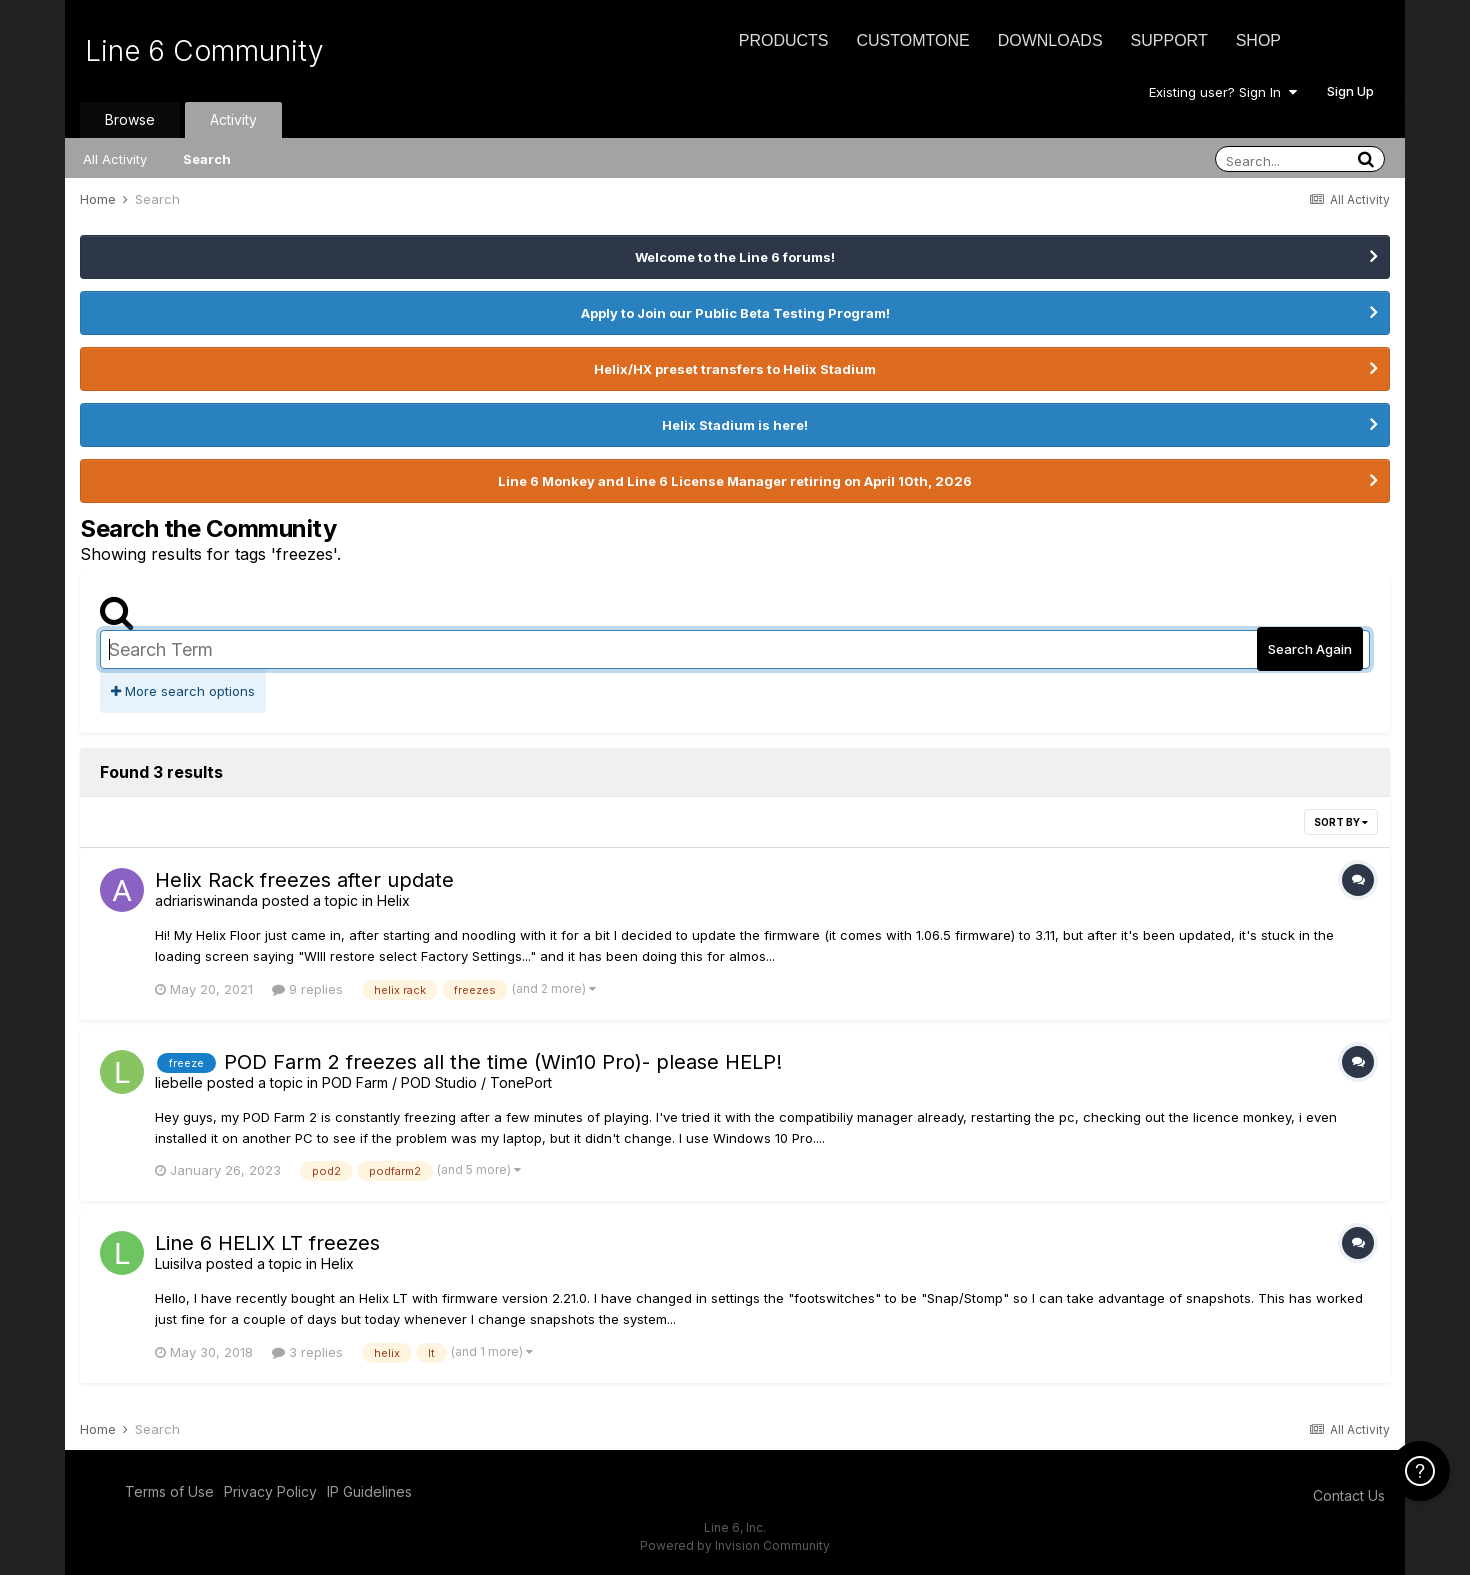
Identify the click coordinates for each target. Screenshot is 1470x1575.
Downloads (1050, 40)
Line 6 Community (204, 51)
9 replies (307, 989)
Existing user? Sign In (1223, 92)
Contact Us (1349, 1495)
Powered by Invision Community (735, 1545)
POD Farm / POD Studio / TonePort (437, 1082)
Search (207, 159)
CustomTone (912, 40)
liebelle (179, 1082)
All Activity (115, 159)
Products (784, 40)
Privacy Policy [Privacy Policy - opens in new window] (270, 1491)
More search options (183, 691)
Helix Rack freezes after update (304, 880)
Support (1169, 40)
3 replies (307, 1352)
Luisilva (178, 1263)
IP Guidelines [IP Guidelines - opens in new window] (369, 1491)
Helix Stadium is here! (735, 425)
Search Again (1310, 649)
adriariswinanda (206, 900)
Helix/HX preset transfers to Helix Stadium (735, 369)
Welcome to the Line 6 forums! (735, 257)
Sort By (1341, 822)
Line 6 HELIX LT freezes (267, 1243)
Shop (1258, 40)
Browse (130, 119)
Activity (233, 119)
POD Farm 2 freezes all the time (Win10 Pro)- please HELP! (503, 1062)
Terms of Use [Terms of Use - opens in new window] (169, 1491)
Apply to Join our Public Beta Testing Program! (735, 313)
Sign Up (1350, 91)
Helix (393, 900)
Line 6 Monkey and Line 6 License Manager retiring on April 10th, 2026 (735, 481)
